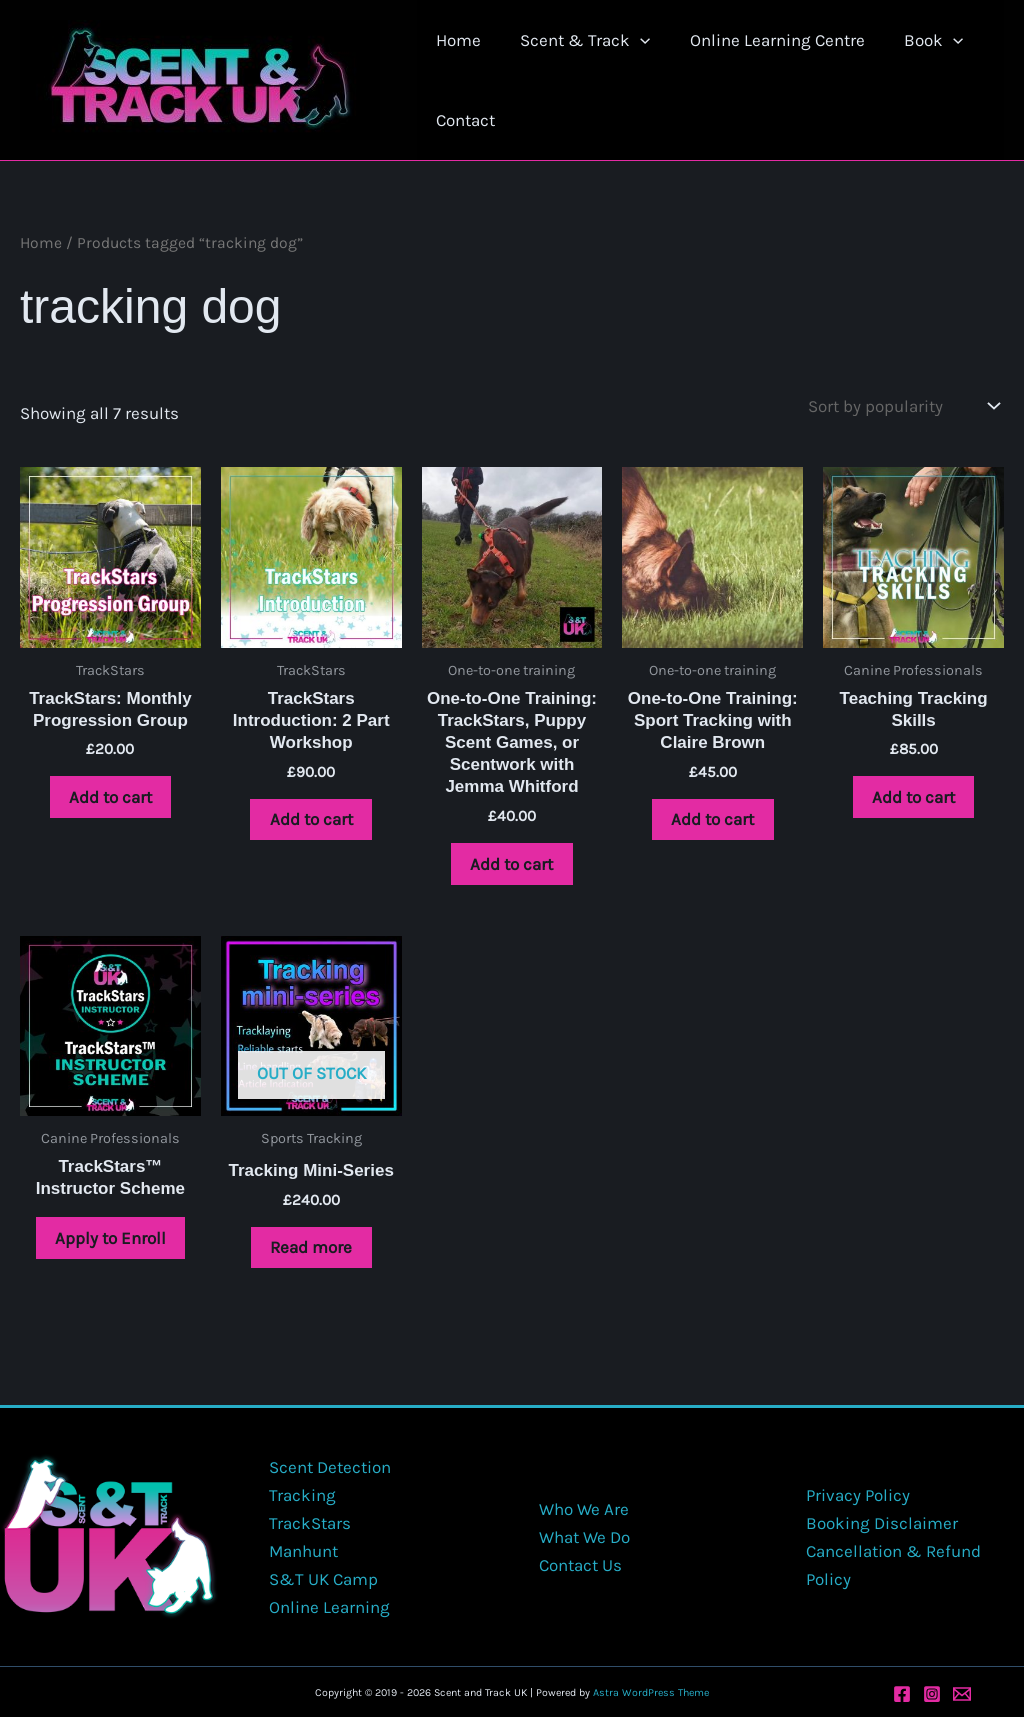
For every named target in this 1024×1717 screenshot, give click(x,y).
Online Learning (329, 1607)
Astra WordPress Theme (651, 1693)
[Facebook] (902, 1694)
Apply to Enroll (110, 1238)
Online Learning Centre (764, 40)
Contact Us (578, 1565)
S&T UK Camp (323, 1579)
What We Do (582, 1537)
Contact (463, 120)
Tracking (302, 1495)
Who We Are (582, 1509)
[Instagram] (932, 1694)
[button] (633, 40)
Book (915, 40)
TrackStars (310, 1523)
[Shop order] (901, 406)
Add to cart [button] (110, 797)
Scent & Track (578, 40)
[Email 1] (962, 1694)
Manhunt (303, 1551)
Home (456, 40)
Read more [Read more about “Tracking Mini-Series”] (311, 1248)
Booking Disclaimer (882, 1523)
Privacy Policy (858, 1495)
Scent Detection (330, 1467)
